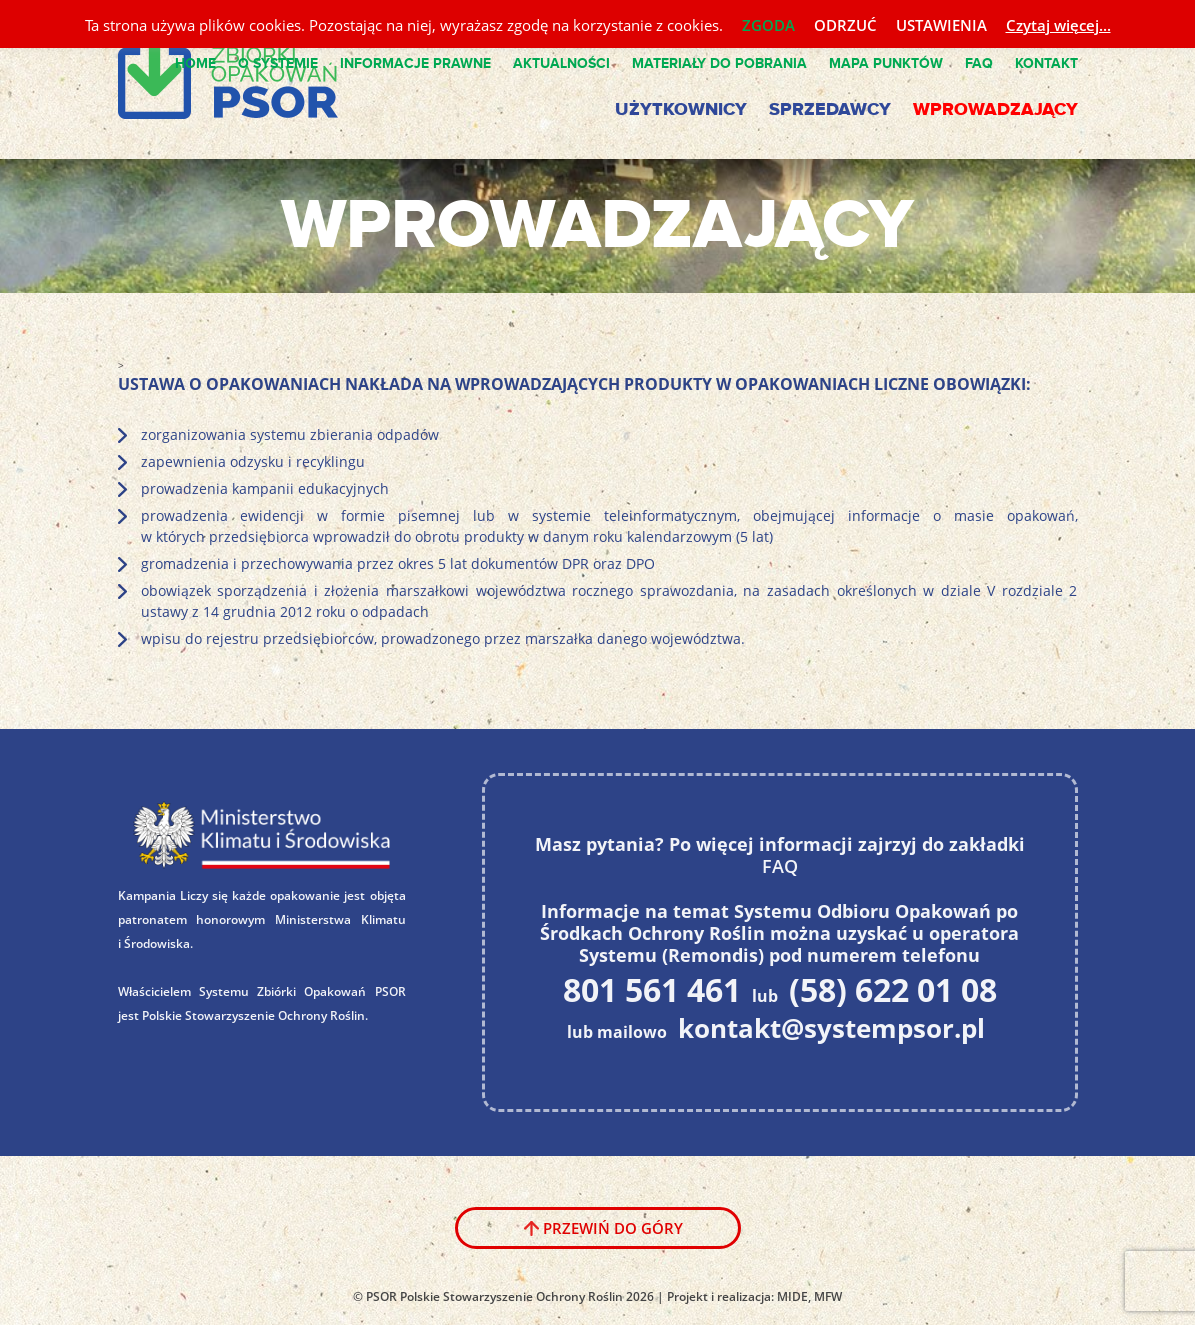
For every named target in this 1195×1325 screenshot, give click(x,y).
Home (195, 63)
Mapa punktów (886, 63)
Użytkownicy (681, 110)
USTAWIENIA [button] (941, 25)
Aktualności (561, 63)
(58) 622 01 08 (893, 989)
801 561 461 (652, 989)
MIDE (792, 1296)
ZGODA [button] (768, 25)
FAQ (979, 63)
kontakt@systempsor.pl (831, 1028)
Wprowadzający (995, 110)
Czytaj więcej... (1058, 25)
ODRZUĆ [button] (845, 25)
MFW (828, 1296)
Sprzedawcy (830, 110)
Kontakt (1046, 63)
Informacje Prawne (415, 63)
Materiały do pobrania (719, 63)
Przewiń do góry (613, 1228)
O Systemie (278, 63)
